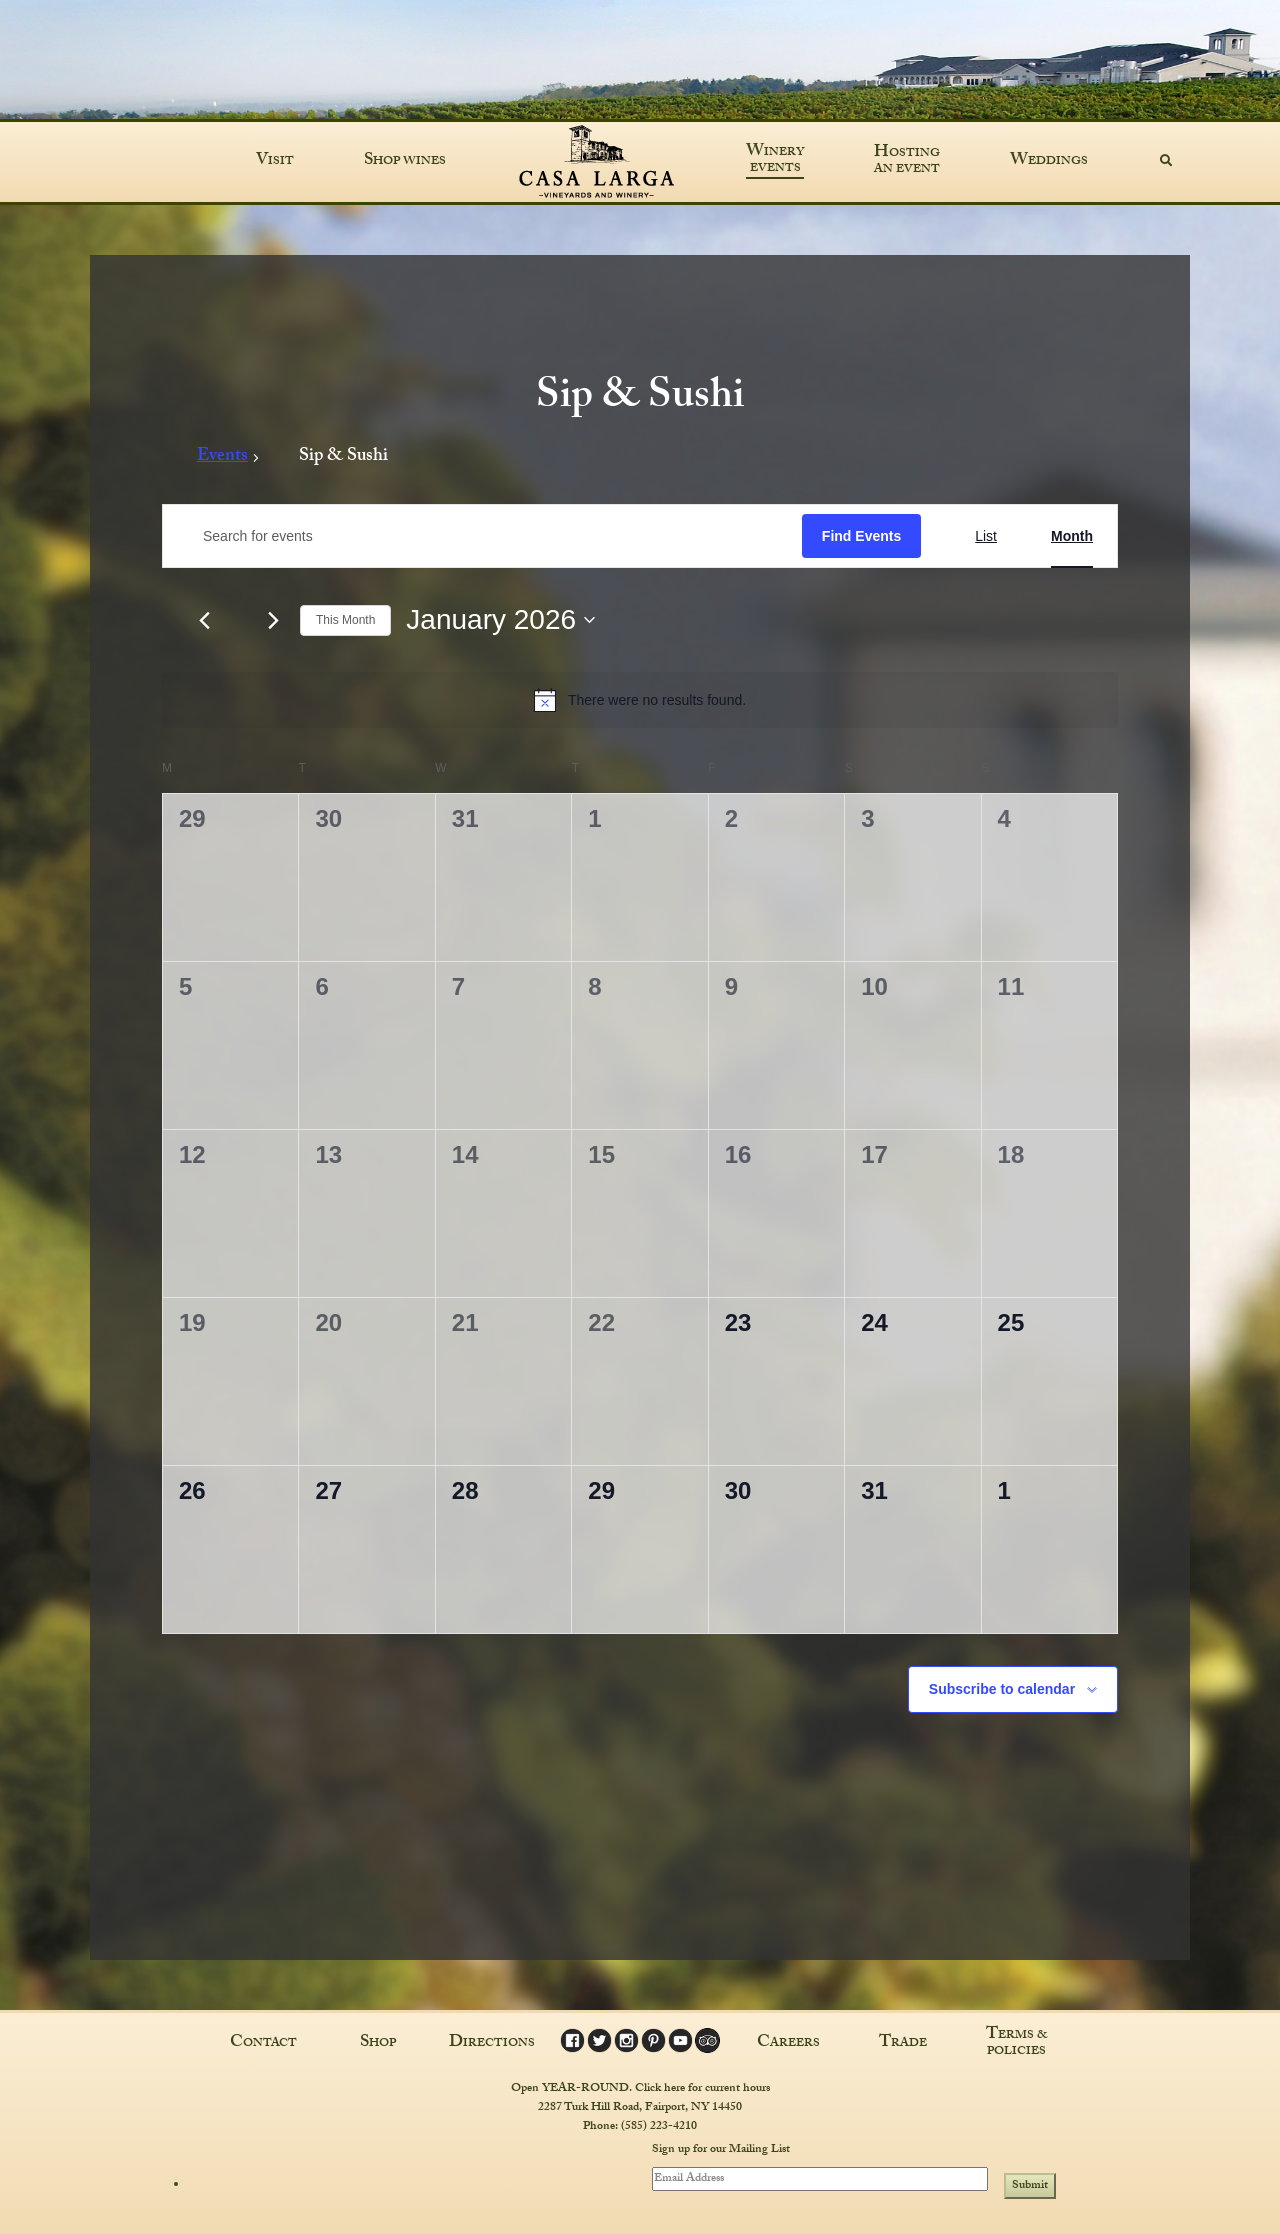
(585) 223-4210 (659, 2124)
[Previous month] (204, 620)
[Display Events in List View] (986, 536)
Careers (788, 2042)
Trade (903, 2042)
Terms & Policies (1017, 2042)
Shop (378, 2042)
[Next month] (273, 620)
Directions (492, 2042)
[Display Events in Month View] (1072, 536)
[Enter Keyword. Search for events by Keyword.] (482, 536)
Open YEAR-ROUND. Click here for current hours (640, 2086)
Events (222, 459)
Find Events (861, 536)
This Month (345, 620)
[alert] (640, 700)
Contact (263, 2042)
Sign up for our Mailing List (721, 2148)
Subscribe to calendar (1002, 1689)
